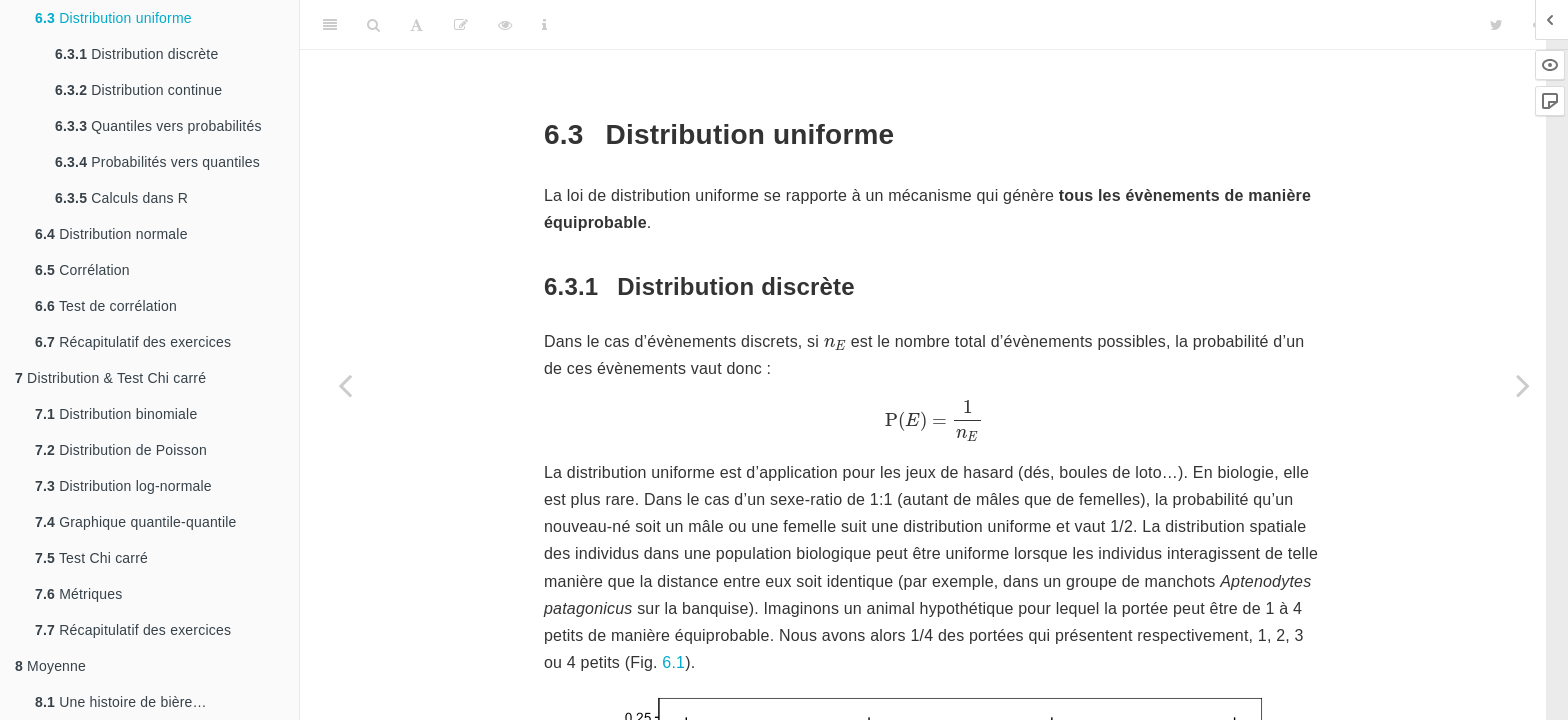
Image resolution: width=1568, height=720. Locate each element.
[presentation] (835, 344)
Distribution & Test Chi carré (110, 378)
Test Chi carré (91, 558)
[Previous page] (345, 385)
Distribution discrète (136, 54)
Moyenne (50, 666)
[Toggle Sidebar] (330, 25)
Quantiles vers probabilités (158, 126)
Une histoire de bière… (121, 702)
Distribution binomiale (116, 414)
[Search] (373, 25)
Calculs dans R (121, 198)
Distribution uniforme (113, 18)
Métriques (78, 594)
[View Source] (505, 25)
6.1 (673, 662)
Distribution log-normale (123, 486)
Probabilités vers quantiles (157, 162)
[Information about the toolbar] (544, 25)
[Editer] (461, 25)
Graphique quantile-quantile (136, 522)
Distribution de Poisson (121, 450)
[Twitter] (1496, 25)
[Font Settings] (416, 25)
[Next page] (1523, 385)
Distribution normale (111, 234)
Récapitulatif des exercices (133, 342)
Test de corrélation (106, 306)
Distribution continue (138, 90)
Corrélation (82, 270)
